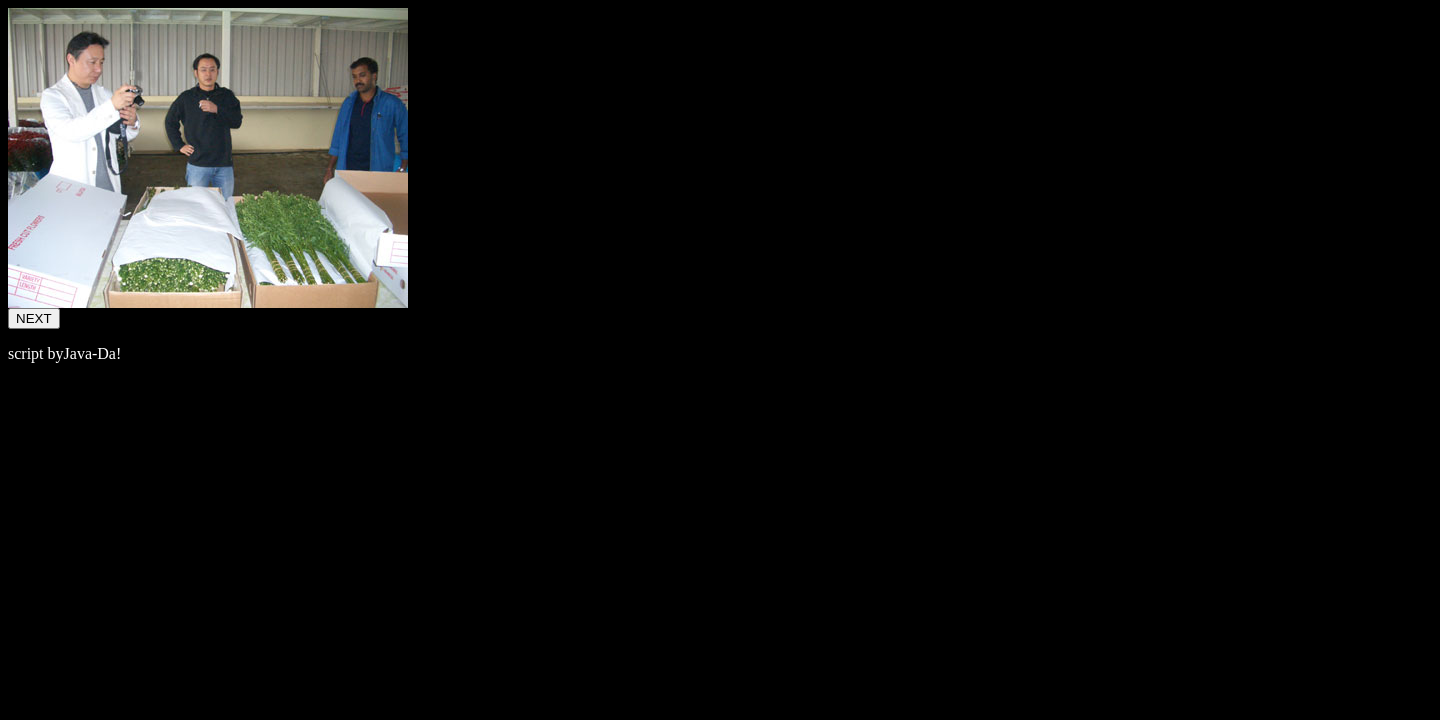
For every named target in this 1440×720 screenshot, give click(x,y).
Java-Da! (93, 353)
